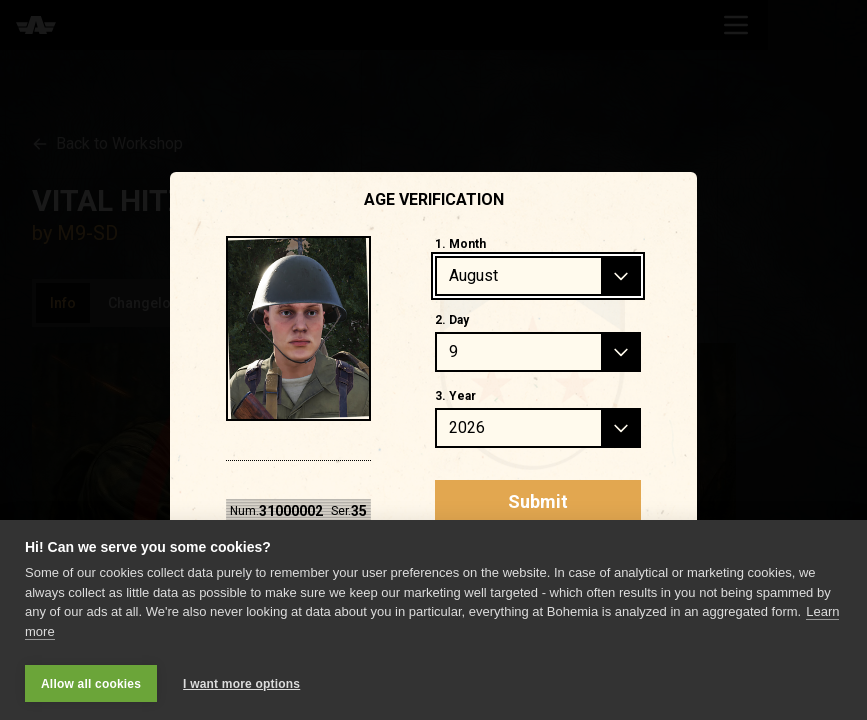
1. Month (460, 244)
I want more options (241, 684)
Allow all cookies (91, 684)
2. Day (452, 320)
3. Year (455, 396)
